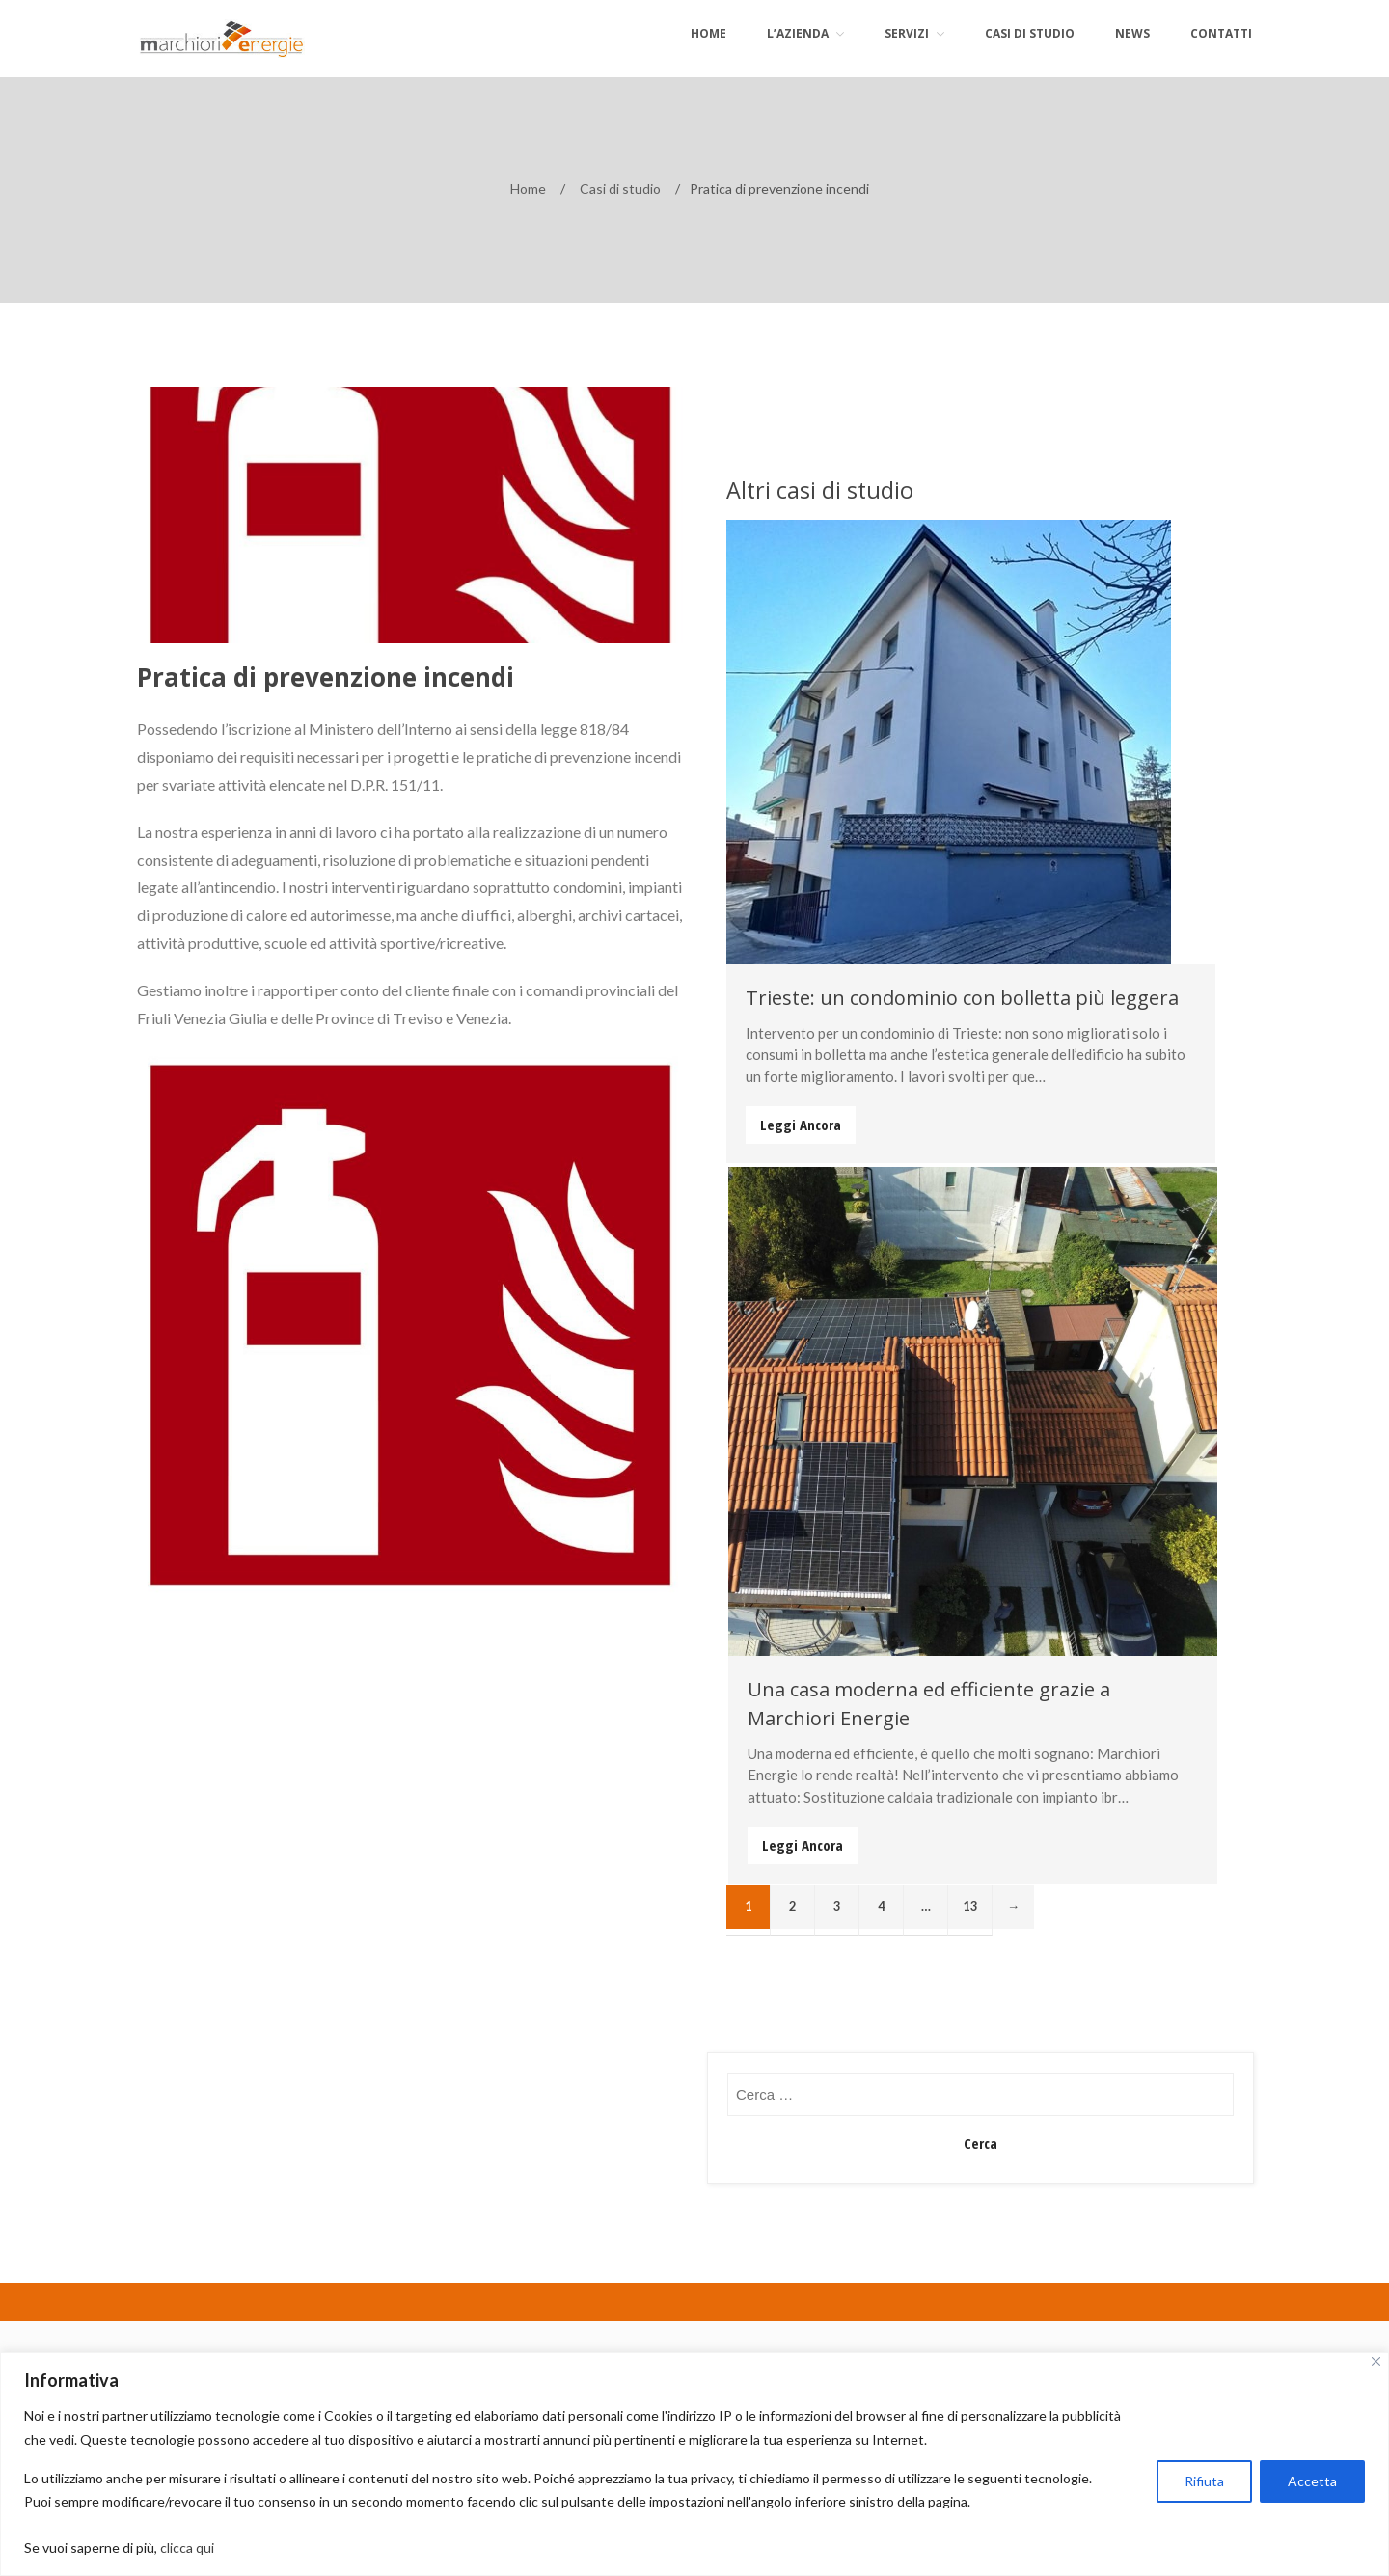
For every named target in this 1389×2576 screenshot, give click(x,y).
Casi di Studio (1030, 33)
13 (970, 1905)
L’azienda (798, 33)
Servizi (907, 33)
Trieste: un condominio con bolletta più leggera (962, 998)
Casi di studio (620, 188)
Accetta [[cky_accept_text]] (1312, 2481)
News (1132, 33)
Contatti (1221, 33)
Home (708, 33)
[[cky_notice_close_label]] (1376, 2361)
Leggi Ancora (800, 1124)
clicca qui (190, 2547)
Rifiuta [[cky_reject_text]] (1204, 2481)
